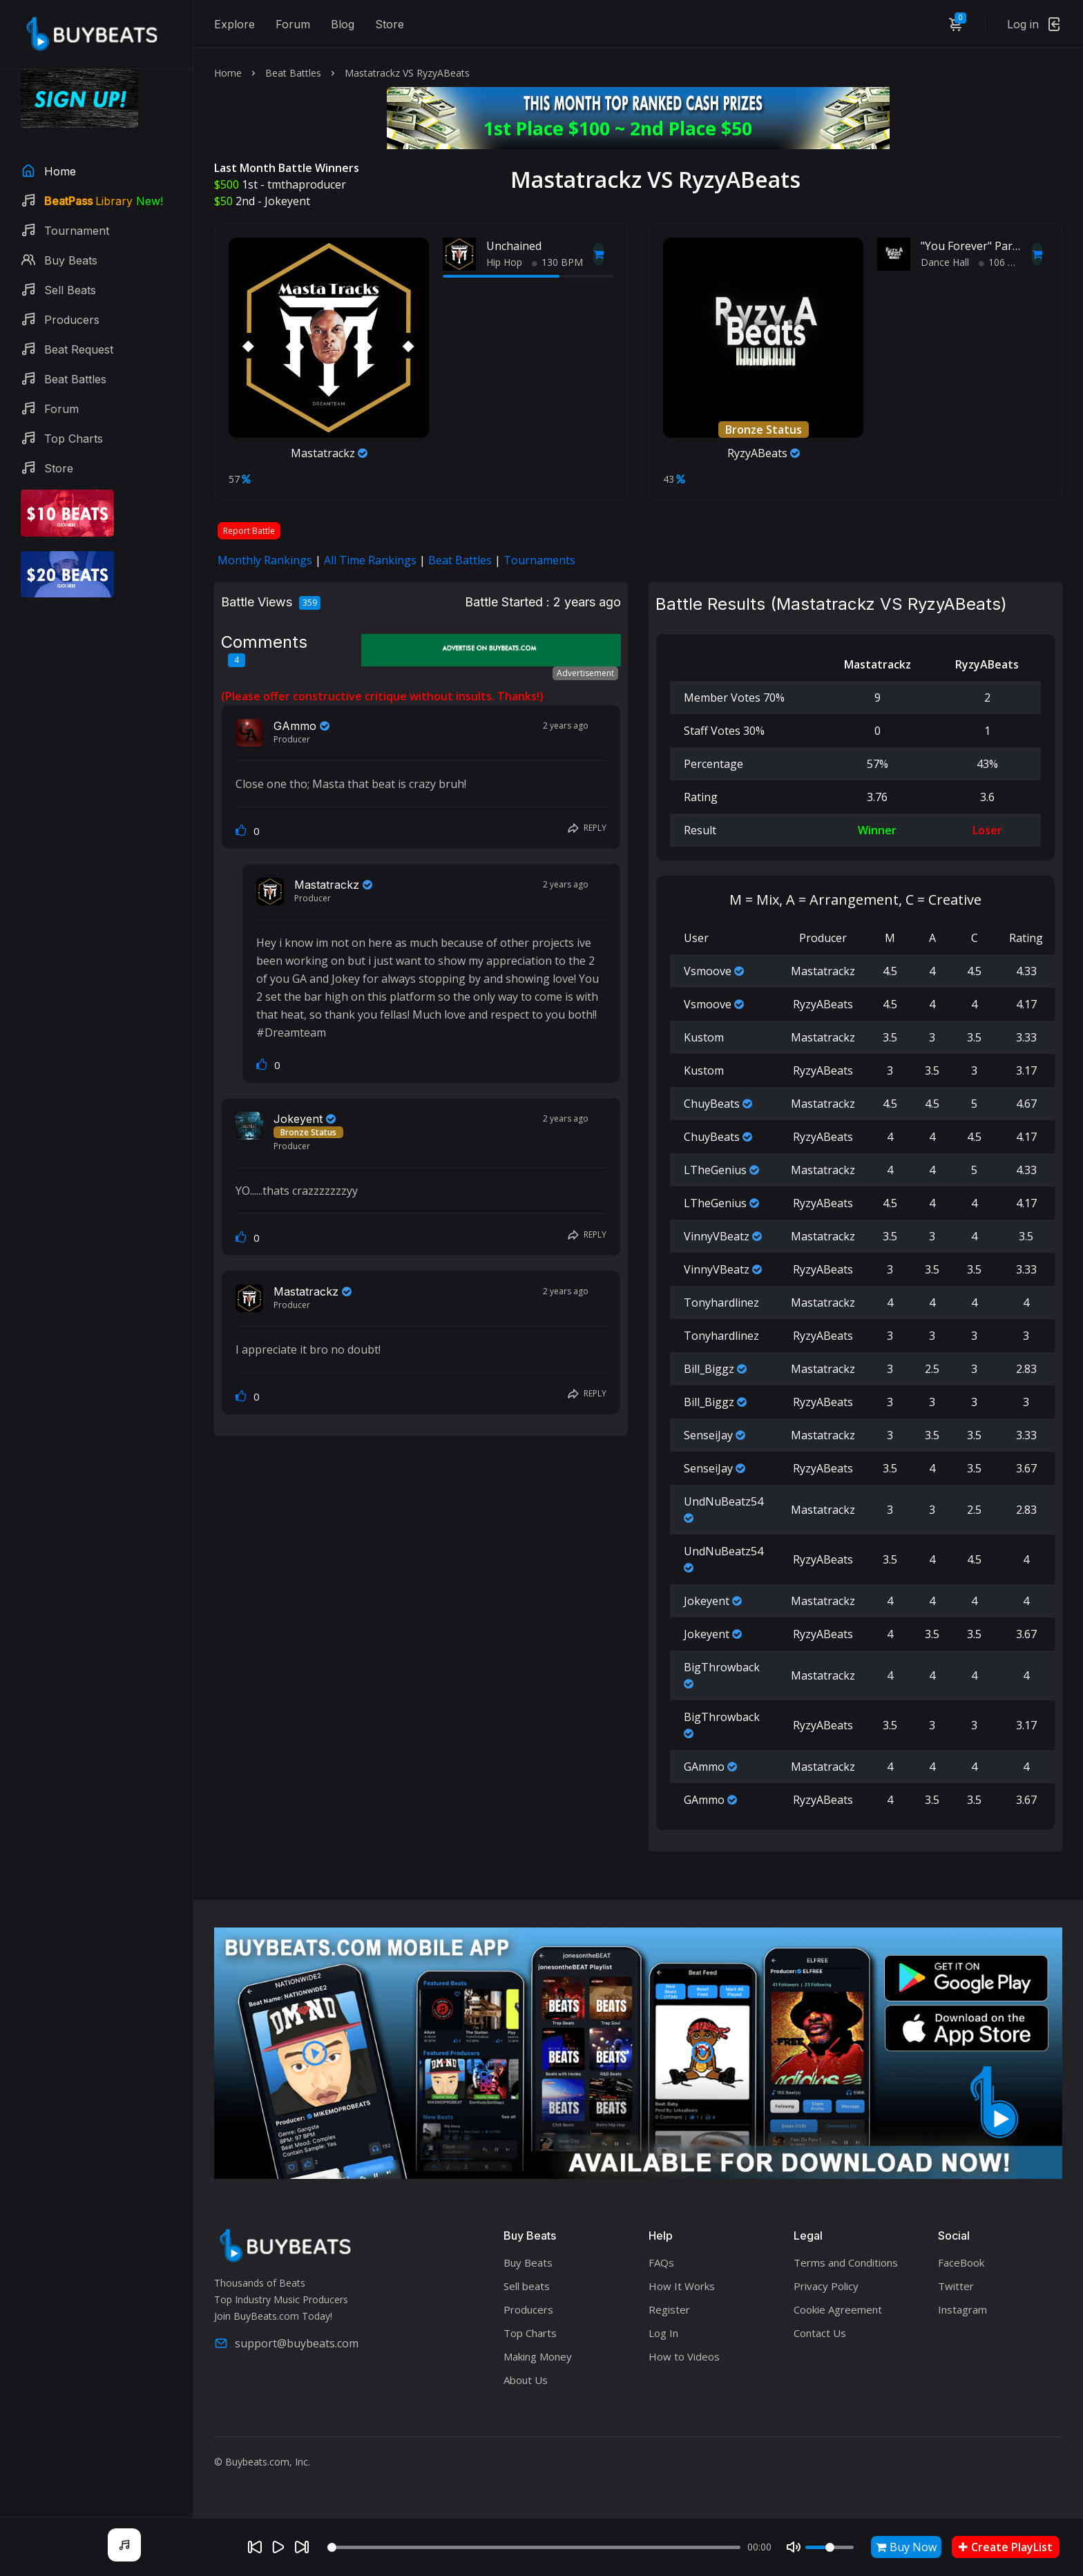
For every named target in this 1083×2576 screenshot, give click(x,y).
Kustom (704, 1037)
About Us (526, 2380)
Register (669, 2309)
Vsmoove (707, 971)
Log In (663, 2333)
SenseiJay (708, 1435)
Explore (234, 24)
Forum (293, 24)
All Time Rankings (370, 560)
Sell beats (527, 2286)
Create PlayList (1006, 2547)
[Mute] (793, 2547)
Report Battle (249, 531)
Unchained (514, 245)
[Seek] (534, 2547)
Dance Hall (945, 262)
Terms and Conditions (846, 2262)
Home (228, 72)
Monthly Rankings (265, 560)
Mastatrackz (329, 453)
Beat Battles (293, 72)
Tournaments (539, 560)
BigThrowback (722, 1667)
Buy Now (906, 2547)
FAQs (661, 2262)
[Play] (278, 2547)
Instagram (962, 2309)
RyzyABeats (763, 453)
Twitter (956, 2286)
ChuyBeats (712, 1103)
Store (389, 24)
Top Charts (530, 2333)
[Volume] (829, 2547)
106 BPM (1004, 262)
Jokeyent (287, 201)
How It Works (682, 2286)
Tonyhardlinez (721, 1302)
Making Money (538, 2356)
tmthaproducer (306, 184)
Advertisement (585, 673)
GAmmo (295, 726)
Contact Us (820, 2333)
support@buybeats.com (286, 2343)
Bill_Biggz (709, 1368)
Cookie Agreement (838, 2309)
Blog (342, 24)
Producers (528, 2309)
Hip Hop (504, 262)
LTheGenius (715, 1170)
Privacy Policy (826, 2286)
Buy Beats (528, 2262)
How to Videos (684, 2356)
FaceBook (961, 2262)
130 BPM (557, 262)
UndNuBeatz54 (723, 1501)
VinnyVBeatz (716, 1236)
